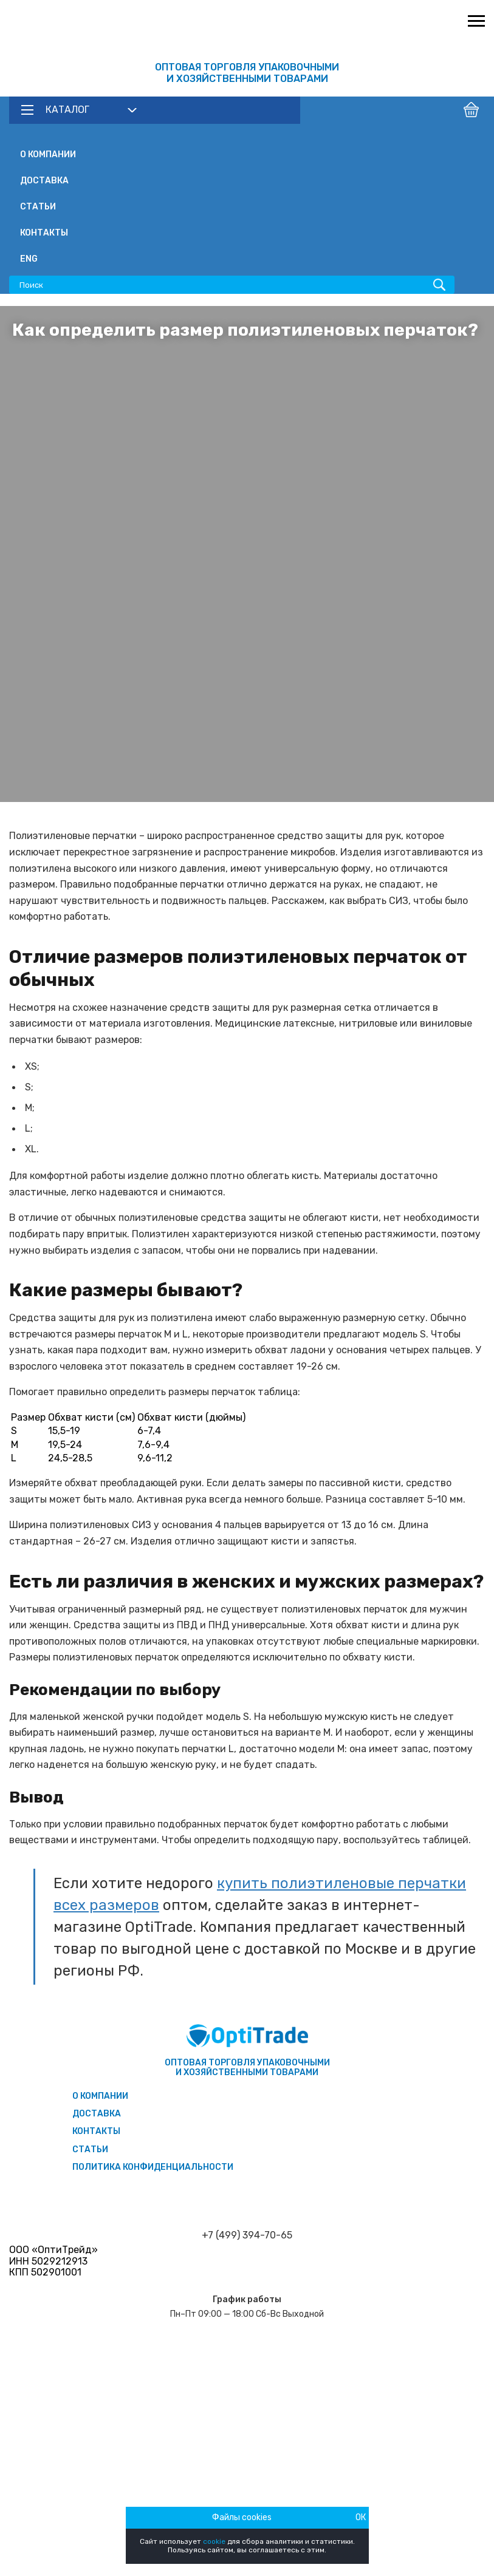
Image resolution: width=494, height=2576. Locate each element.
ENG (29, 259)
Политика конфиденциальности (152, 2167)
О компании (48, 154)
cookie (214, 2541)
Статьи (38, 207)
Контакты (44, 233)
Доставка (44, 180)
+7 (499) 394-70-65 (247, 2235)
